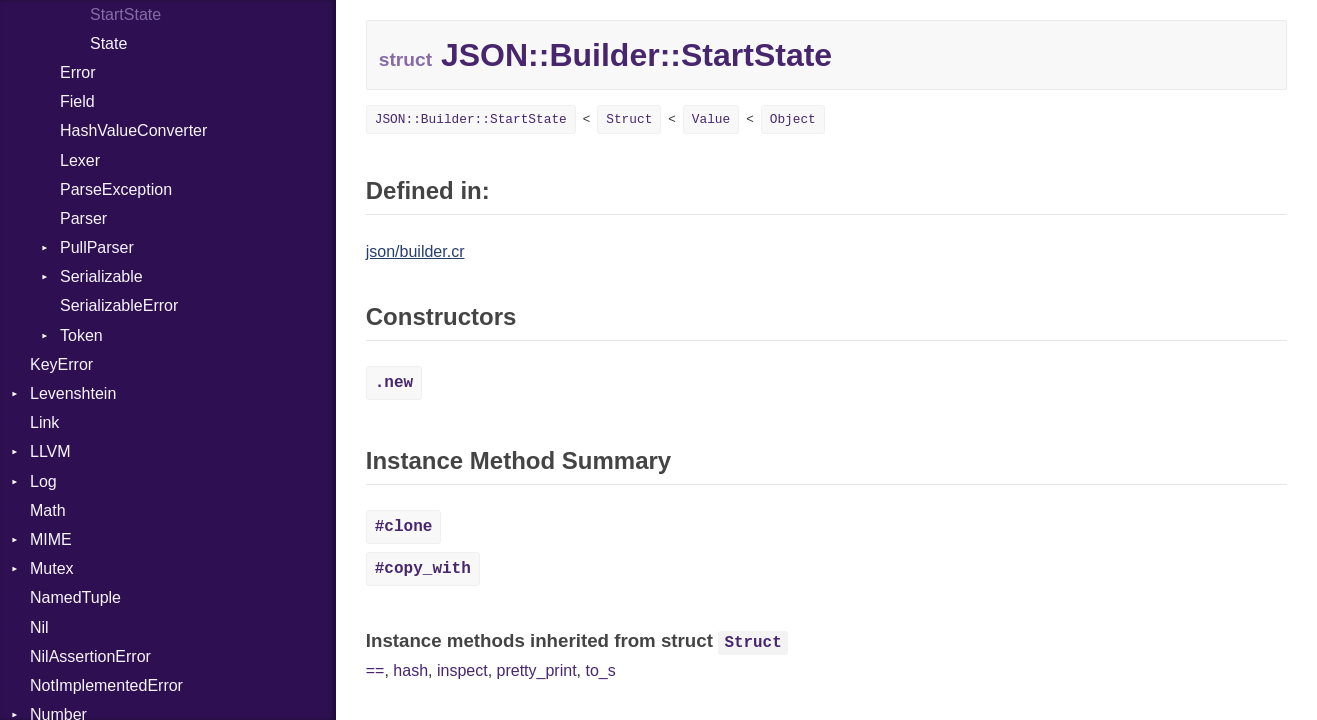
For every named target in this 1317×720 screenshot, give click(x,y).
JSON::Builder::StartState (471, 119)
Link (44, 422)
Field (77, 101)
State (108, 43)
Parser (83, 218)
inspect (462, 670)
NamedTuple (75, 597)
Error (78, 72)
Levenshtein (73, 393)
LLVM (50, 451)
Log (43, 481)
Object (793, 119)
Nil (39, 627)
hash (410, 670)
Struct (629, 119)
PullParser (97, 247)
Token (81, 335)
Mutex (52, 568)
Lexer (80, 160)
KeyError (61, 364)
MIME (51, 539)
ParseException (116, 189)
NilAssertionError (90, 656)
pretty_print (537, 670)
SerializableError (119, 305)
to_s (600, 670)
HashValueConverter (133, 130)
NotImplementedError (106, 685)
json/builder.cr (415, 251)
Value (711, 119)
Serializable (101, 276)
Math (48, 510)
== (375, 670)
